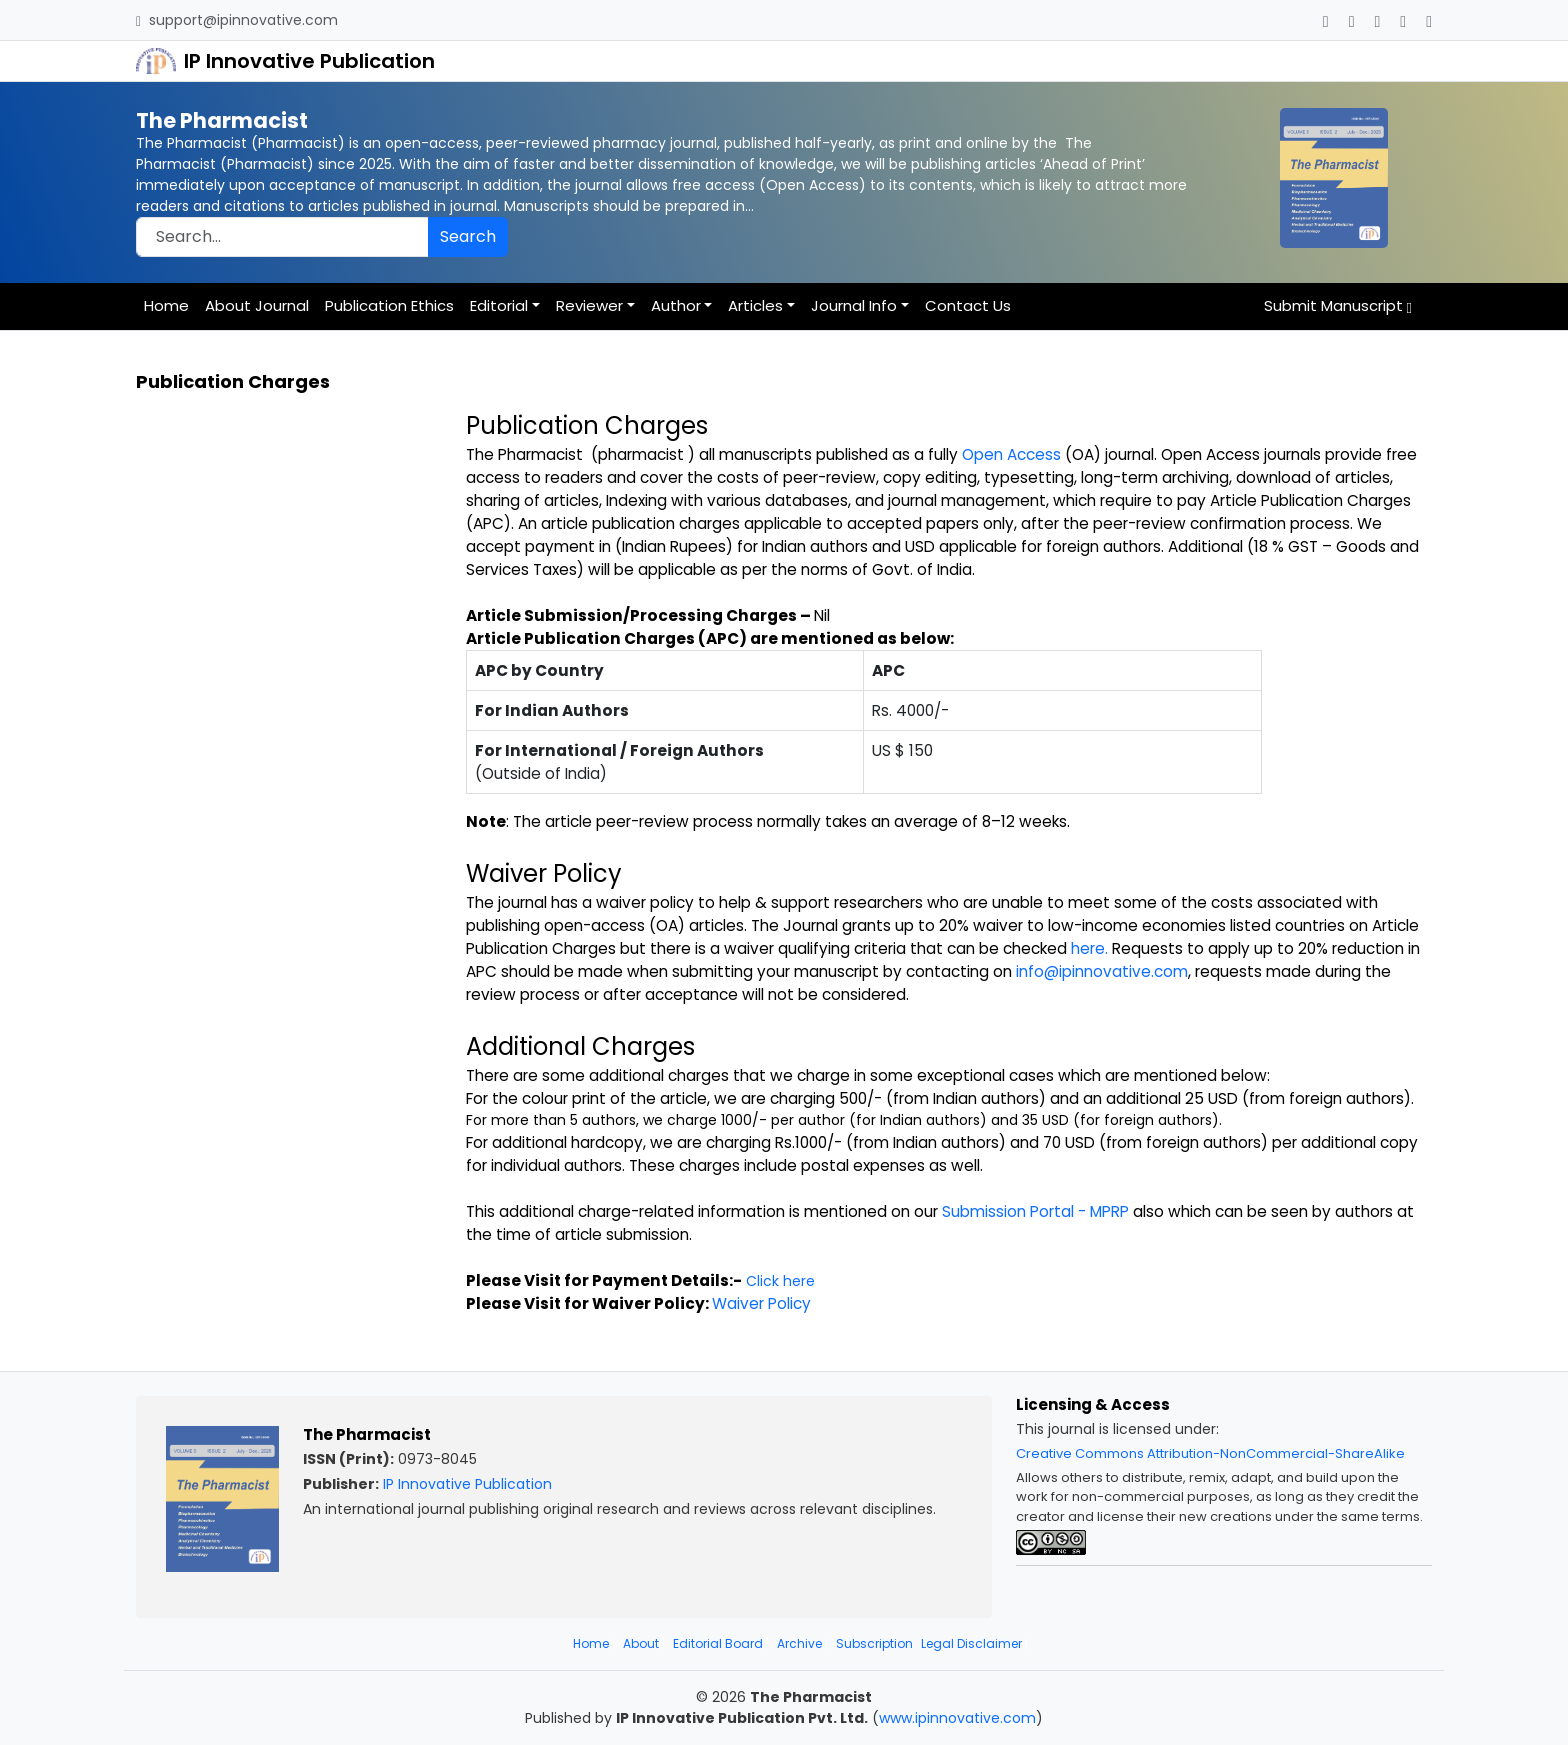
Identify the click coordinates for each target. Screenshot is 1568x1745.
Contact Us (968, 305)
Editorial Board (718, 1643)
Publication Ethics (389, 305)
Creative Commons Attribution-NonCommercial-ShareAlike (1210, 1453)
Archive (799, 1643)
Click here (780, 1281)
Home (166, 305)
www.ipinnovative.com (957, 1718)
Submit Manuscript (1338, 305)
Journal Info (854, 305)
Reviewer (589, 305)
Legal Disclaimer (971, 1643)
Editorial (499, 305)
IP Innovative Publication (467, 1484)
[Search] (282, 237)
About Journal (257, 305)
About (641, 1643)
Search (468, 236)
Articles (755, 305)
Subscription (874, 1643)
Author (676, 305)
